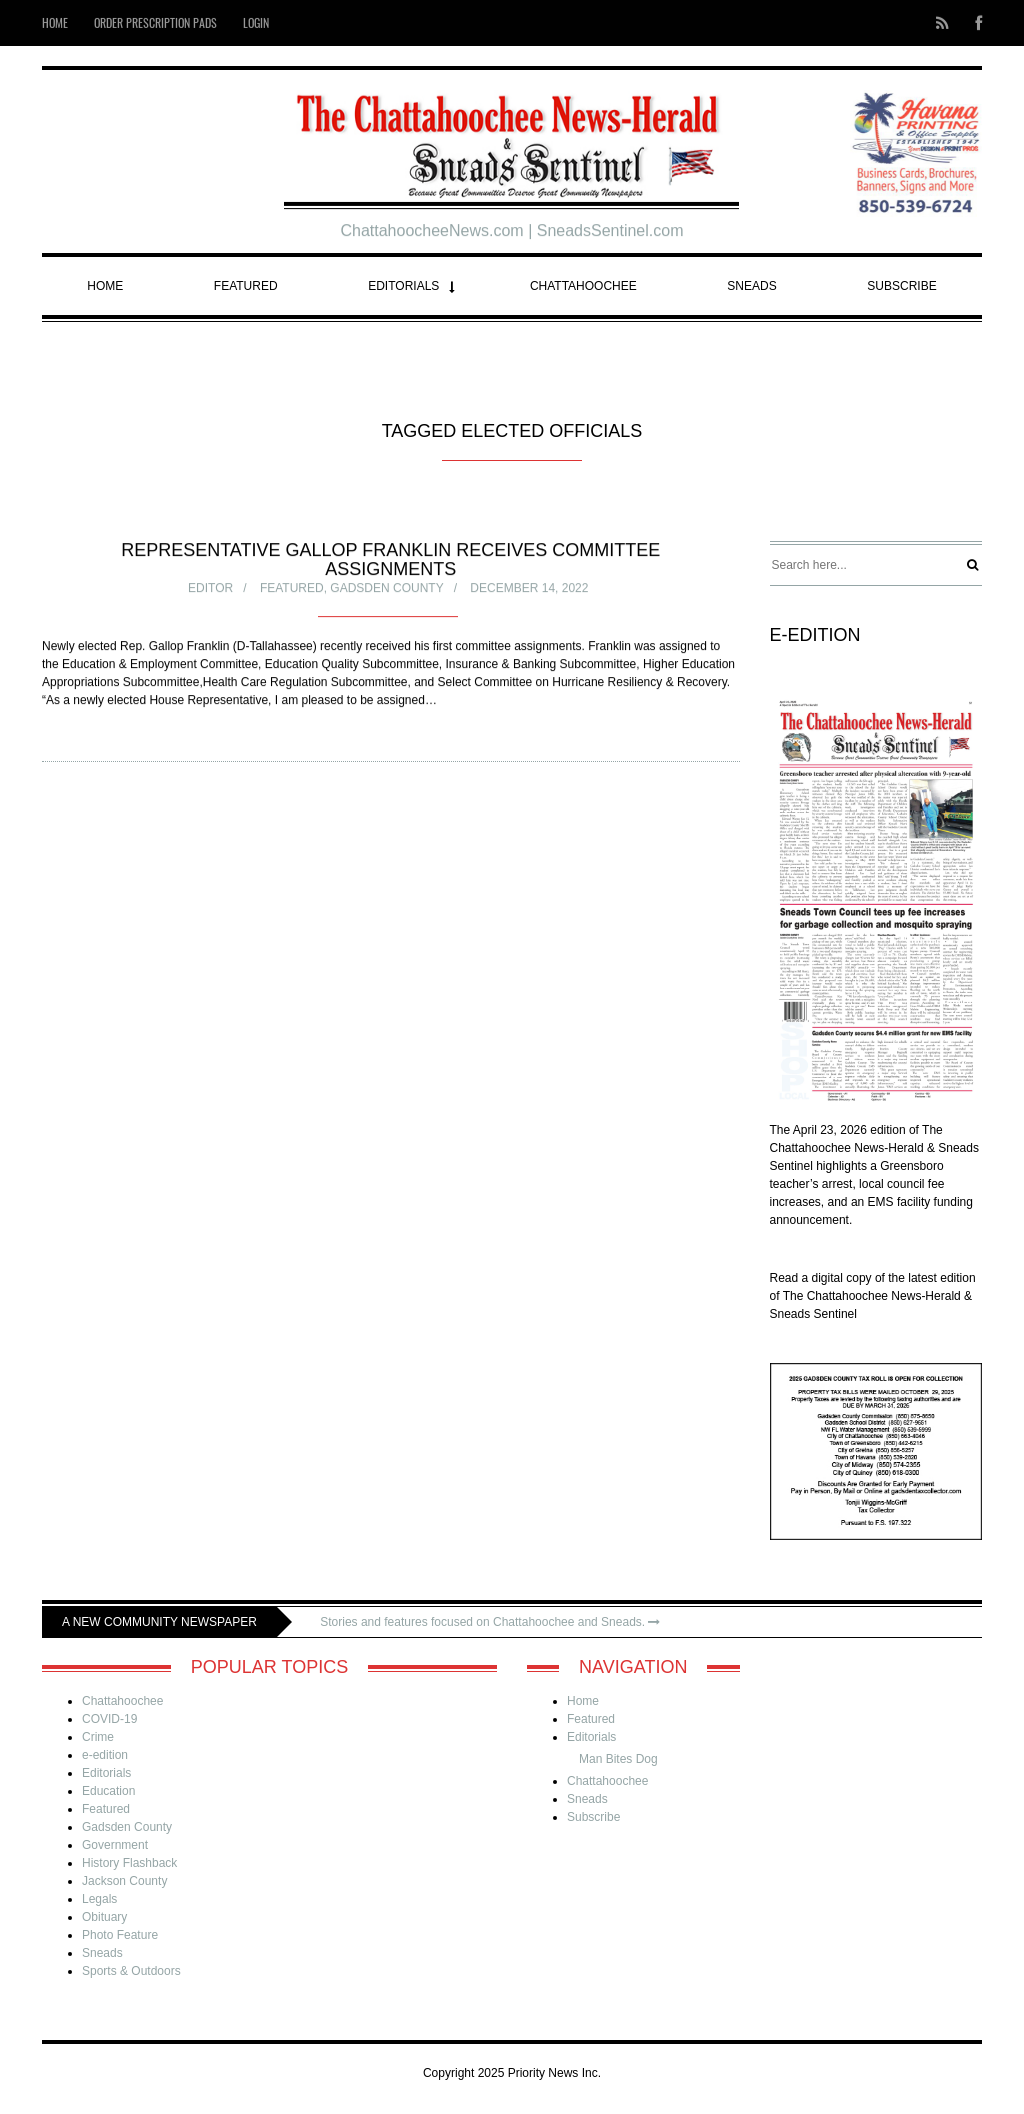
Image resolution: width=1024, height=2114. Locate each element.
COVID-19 (109, 1719)
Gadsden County (386, 589)
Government (115, 1845)
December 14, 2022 (529, 589)
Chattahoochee (583, 286)
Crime (98, 1737)
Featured (246, 286)
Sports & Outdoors (131, 1971)
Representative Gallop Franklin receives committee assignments (390, 560)
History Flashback (129, 1863)
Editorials (403, 286)
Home (105, 286)
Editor (210, 589)
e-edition (105, 1755)
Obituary (104, 1917)
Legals (99, 1899)
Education (108, 1791)
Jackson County (124, 1881)
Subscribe (901, 286)
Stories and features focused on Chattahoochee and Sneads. (490, 1622)
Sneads (751, 286)
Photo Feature (120, 1935)
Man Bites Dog (618, 1759)
